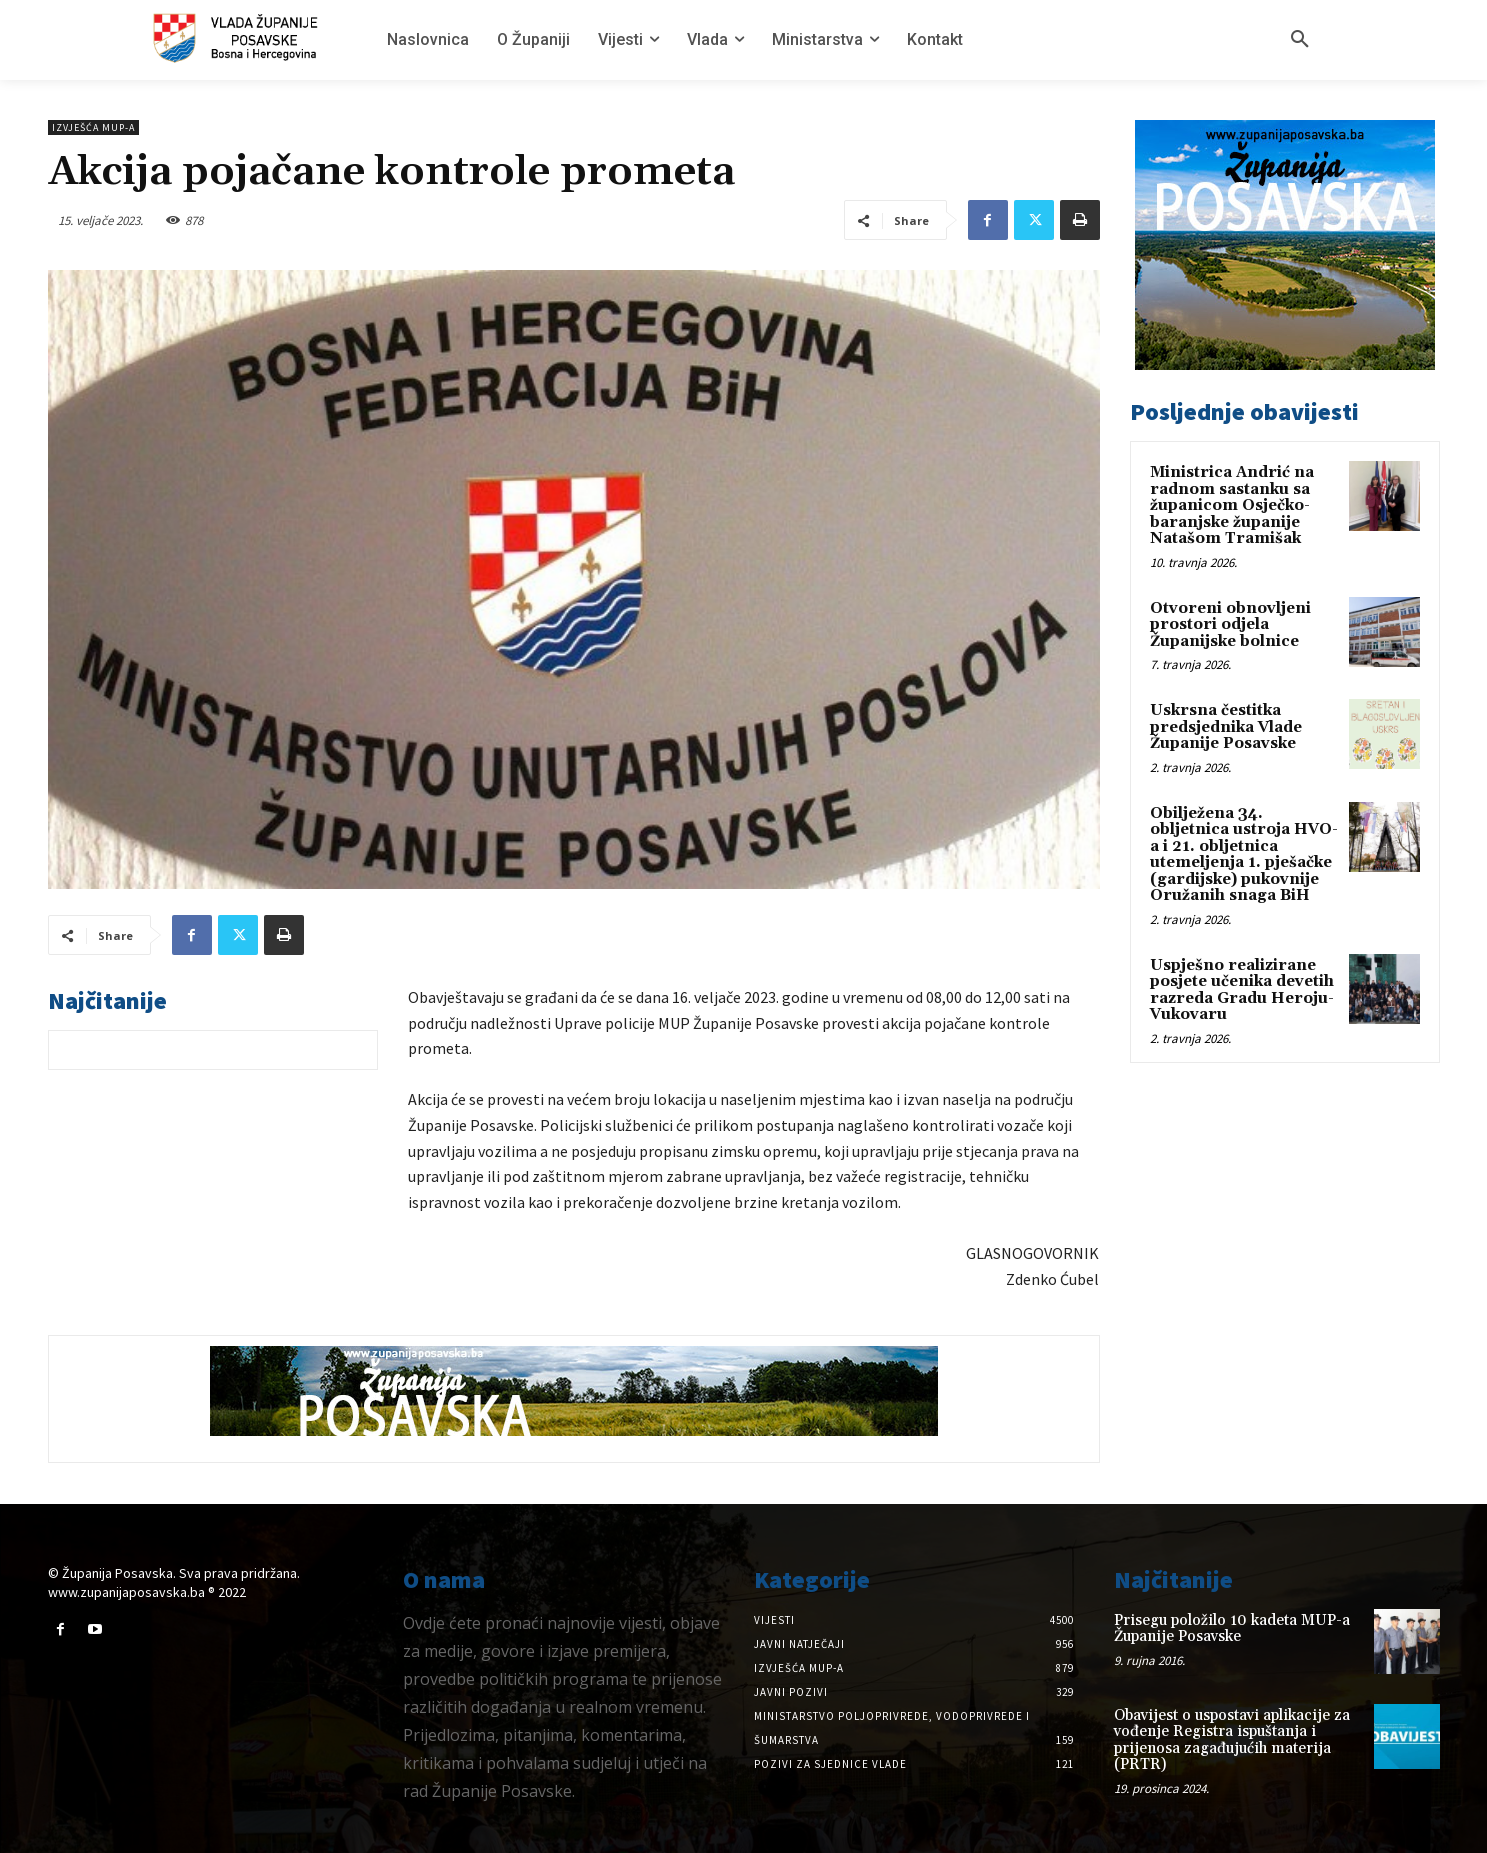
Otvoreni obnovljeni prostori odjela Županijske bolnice (1230, 625)
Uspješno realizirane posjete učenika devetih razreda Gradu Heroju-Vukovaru (1242, 990)
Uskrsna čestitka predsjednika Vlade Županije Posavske (1226, 727)
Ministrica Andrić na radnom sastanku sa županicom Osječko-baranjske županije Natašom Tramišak (1232, 505)
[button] (1300, 40)
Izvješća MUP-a (93, 127)
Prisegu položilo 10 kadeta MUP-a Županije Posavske (1232, 1629)
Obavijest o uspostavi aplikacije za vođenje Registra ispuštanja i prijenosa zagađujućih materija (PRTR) (1232, 1740)
